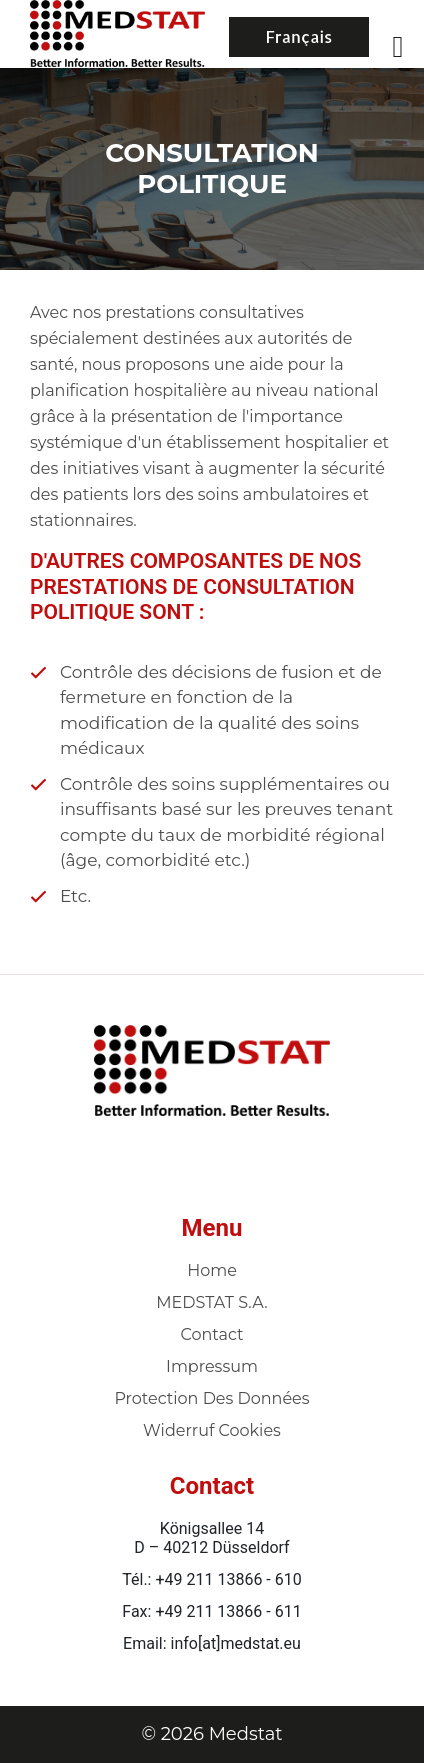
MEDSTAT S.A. (211, 1302)
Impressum (212, 1366)
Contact (211, 1334)
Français (299, 36)
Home (212, 1270)
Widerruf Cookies (212, 1430)
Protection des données (211, 1398)
